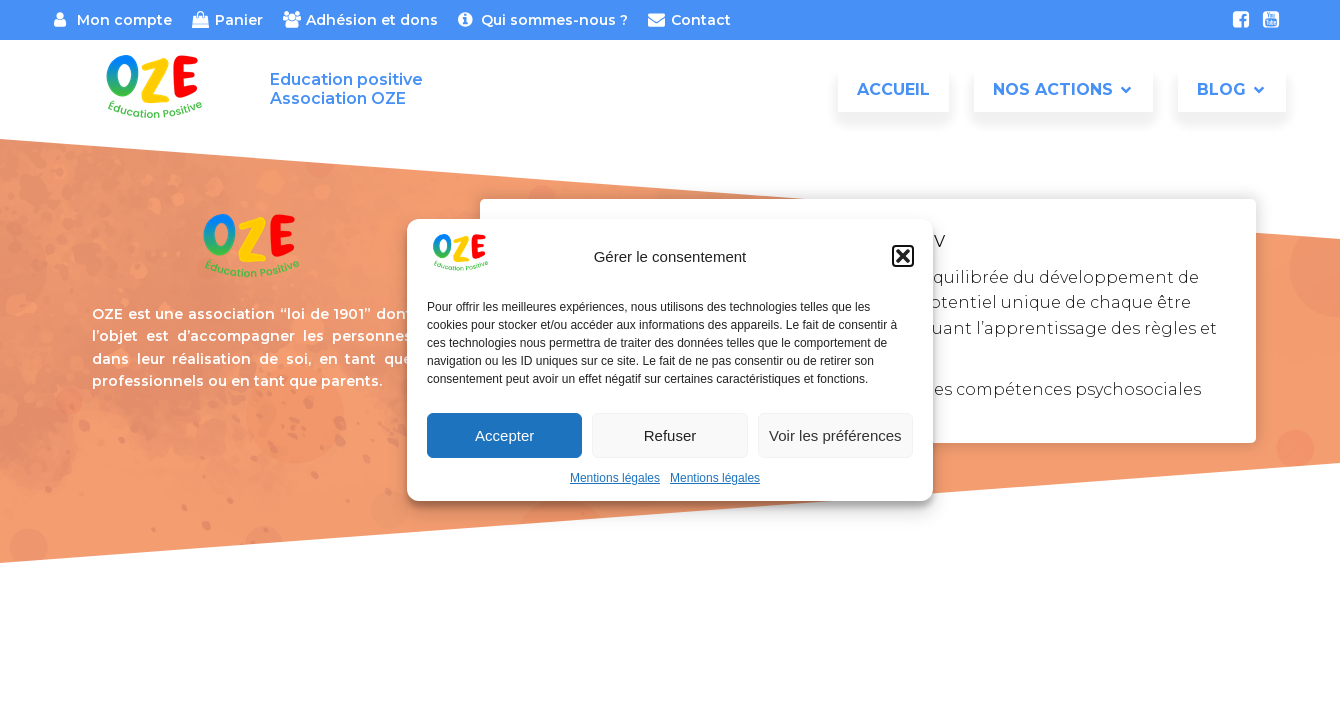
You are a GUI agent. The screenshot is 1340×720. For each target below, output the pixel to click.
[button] (903, 256)
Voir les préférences (835, 435)
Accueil (893, 89)
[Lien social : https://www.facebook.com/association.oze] (1241, 20)
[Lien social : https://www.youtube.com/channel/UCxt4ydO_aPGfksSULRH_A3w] (1271, 20)
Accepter (504, 435)
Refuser (670, 435)
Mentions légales (615, 478)
